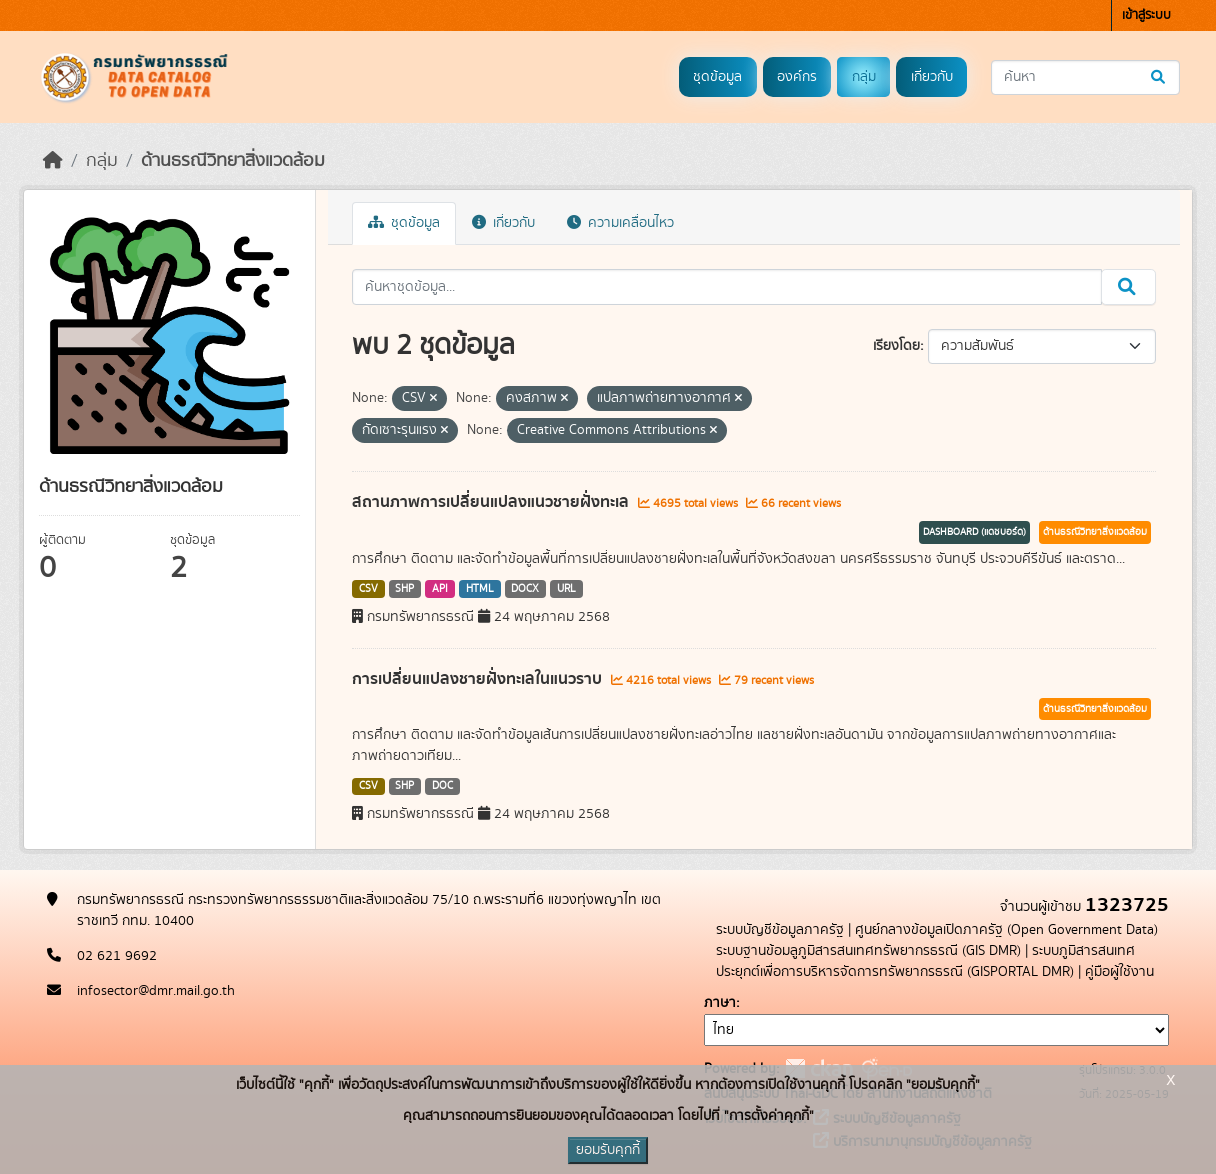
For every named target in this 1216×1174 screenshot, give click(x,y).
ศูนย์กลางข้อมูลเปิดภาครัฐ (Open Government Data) (1006, 930)
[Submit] (1159, 77)
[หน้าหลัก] (53, 161)
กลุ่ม (864, 77)
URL (566, 589)
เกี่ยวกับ (932, 77)
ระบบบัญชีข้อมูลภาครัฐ (780, 930)
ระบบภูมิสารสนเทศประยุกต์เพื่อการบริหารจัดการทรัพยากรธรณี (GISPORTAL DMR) (925, 961)
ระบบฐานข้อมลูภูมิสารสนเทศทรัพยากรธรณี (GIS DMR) (868, 951)
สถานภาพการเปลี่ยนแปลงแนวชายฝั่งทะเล (492, 502)
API (440, 589)
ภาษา (720, 1003)
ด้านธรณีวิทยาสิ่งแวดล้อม (233, 161)
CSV (368, 589)
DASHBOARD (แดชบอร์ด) (974, 532)
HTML (480, 589)
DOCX (525, 589)
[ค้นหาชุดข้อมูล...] (1085, 77)
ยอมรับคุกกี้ (608, 1150)
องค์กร (797, 77)
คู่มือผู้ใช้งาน (1119, 972)
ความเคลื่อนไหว (620, 223)
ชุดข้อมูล (717, 77)
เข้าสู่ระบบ (1146, 15)
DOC (442, 786)
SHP (404, 589)
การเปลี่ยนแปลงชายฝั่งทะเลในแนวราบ (479, 679)
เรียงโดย (896, 346)
